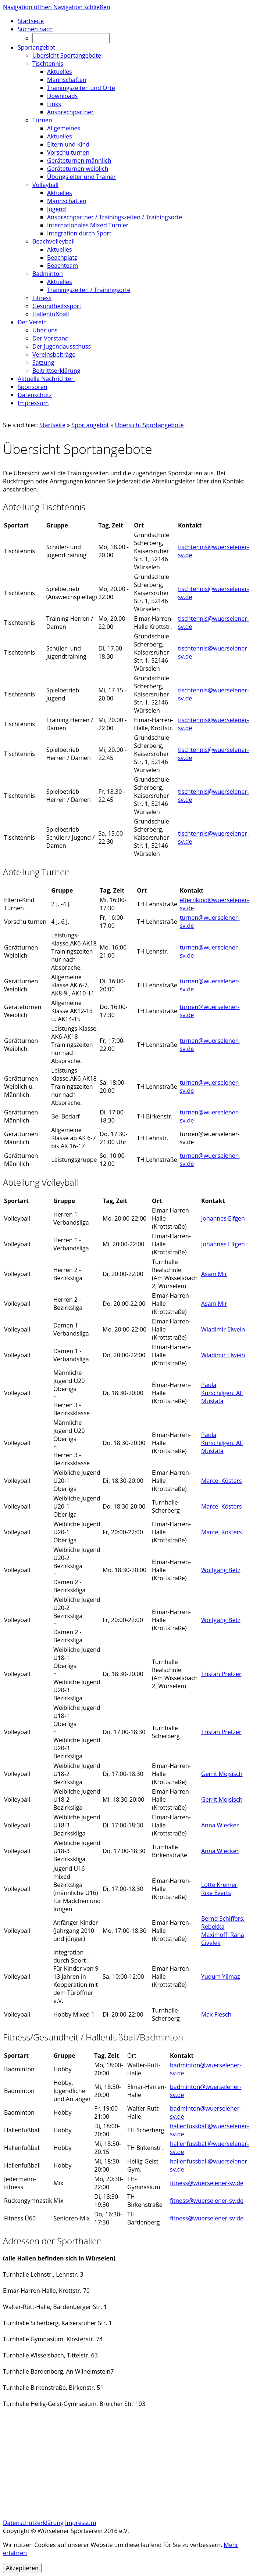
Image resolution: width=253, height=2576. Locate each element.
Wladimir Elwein (223, 1329)
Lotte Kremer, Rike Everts (220, 1889)
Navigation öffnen (27, 7)
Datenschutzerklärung (33, 2523)
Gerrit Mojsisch (221, 1774)
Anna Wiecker (220, 1825)
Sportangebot (90, 425)
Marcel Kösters (221, 1481)
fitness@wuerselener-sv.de (206, 2183)
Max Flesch (216, 2014)
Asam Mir (214, 1274)
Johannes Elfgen (223, 1218)
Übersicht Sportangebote (149, 425)
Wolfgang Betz (220, 1570)
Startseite (52, 425)
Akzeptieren (22, 2568)
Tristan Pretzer (221, 1674)
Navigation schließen (81, 7)
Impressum (80, 2523)
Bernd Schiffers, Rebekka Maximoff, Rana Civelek (223, 1930)
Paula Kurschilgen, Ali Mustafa (222, 1393)
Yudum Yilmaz (220, 1976)
